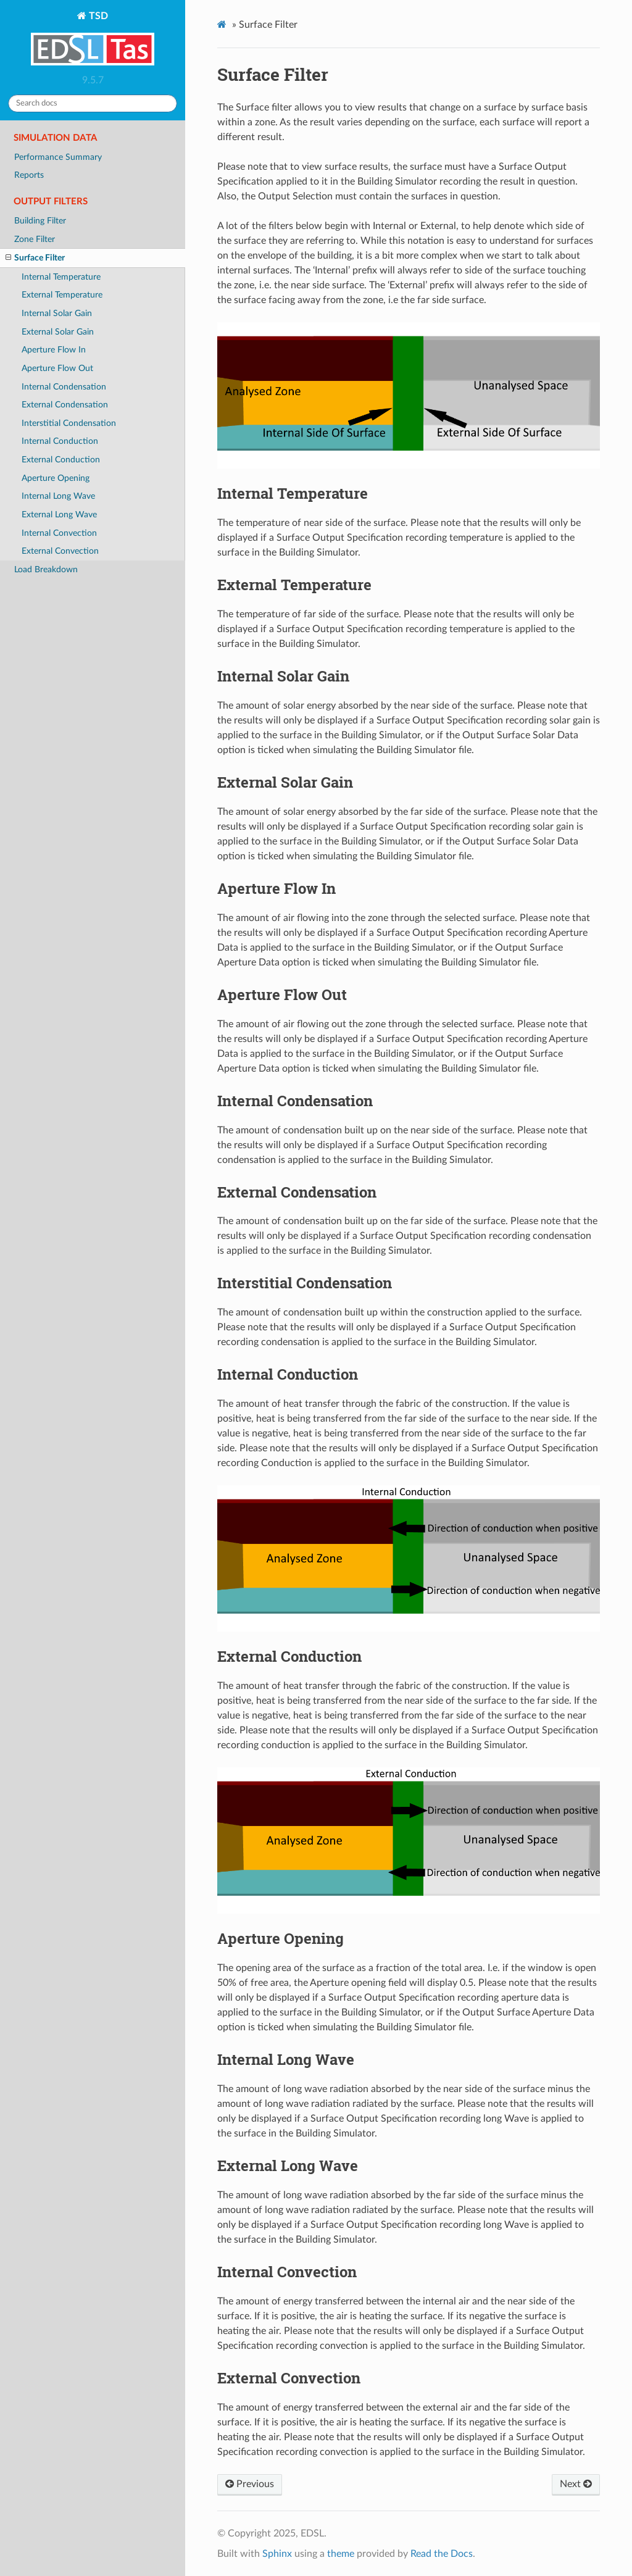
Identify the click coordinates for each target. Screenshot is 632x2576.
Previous (249, 2484)
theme (340, 2554)
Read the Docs (441, 2554)
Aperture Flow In (54, 349)
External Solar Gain (58, 331)
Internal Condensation (64, 386)
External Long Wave (59, 514)
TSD (92, 40)
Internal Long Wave (58, 496)
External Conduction (61, 459)
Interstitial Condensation (69, 423)
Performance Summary (58, 157)
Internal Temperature (61, 276)
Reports (29, 175)
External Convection (60, 551)
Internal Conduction (60, 441)
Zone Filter (34, 239)
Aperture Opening (55, 478)
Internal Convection (59, 533)
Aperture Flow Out (57, 368)
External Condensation (65, 404)
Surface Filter (35, 258)
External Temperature (62, 294)
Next (576, 2484)
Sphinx (277, 2554)
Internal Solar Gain (57, 313)
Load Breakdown (46, 569)
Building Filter (40, 220)
